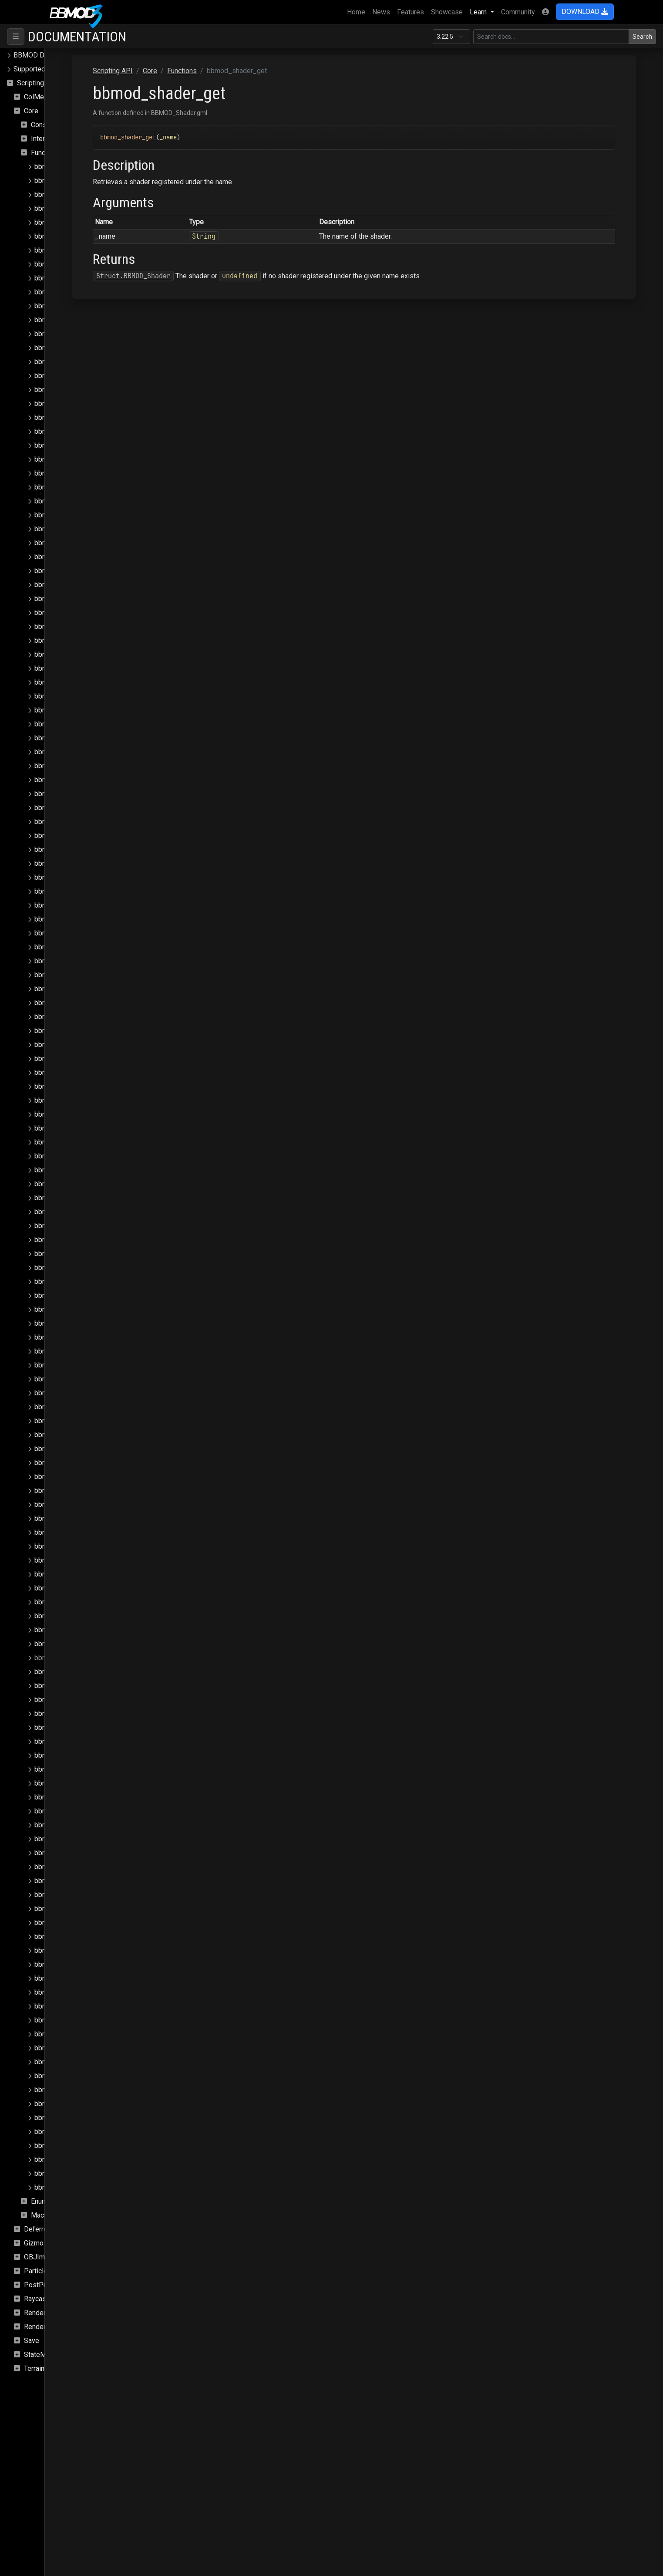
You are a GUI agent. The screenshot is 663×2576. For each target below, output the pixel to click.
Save (31, 2340)
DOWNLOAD (585, 11)
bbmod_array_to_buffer (70, 194)
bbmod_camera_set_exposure (81, 375)
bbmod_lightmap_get (67, 1058)
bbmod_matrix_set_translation (81, 1281)
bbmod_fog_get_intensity (74, 529)
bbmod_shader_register (71, 1685)
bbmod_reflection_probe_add (79, 1407)
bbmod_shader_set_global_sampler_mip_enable (109, 1950)
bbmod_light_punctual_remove (81, 1030)
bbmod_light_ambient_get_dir (80, 752)
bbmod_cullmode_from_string (80, 459)
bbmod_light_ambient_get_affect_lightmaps (102, 738)
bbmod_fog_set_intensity (74, 598)
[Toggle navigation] (15, 36)
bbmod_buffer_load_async (75, 278)
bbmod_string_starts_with (74, 2076)
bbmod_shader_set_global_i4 (80, 1811)
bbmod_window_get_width (76, 2187)
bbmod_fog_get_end (66, 515)
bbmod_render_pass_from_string (86, 1504)
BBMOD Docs (34, 55)
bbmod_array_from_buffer (74, 180)
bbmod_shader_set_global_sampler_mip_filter (106, 1964)
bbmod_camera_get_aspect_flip (84, 292)
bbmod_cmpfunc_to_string (75, 445)
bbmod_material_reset (69, 1170)
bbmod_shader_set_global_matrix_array (96, 1853)
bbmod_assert (56, 208)
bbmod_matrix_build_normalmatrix (87, 1184)
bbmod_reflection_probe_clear (81, 1421)
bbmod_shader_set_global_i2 (80, 1783)
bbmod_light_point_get (70, 933)
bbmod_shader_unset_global (79, 2006)
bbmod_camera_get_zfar (73, 348)
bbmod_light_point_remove (76, 947)
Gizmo (34, 2243)
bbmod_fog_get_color (68, 501)
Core (31, 111)
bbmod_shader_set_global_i (78, 1769)
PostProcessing (49, 2285)
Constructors (50, 125)
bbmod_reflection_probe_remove (85, 1476)
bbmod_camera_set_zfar (73, 417)
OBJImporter (43, 2257)
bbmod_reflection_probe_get (79, 1462)
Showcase (447, 12)
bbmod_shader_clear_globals (80, 1630)
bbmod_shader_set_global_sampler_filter (99, 1881)
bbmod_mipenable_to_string (78, 1309)
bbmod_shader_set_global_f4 (81, 1741)
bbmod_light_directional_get (78, 863)
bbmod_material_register (73, 1156)
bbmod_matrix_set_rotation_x (80, 1226)
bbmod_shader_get (64, 1658)
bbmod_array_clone (64, 166)
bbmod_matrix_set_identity (76, 1212)
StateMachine (45, 2354)
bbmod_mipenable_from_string (82, 1295)
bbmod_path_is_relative (71, 1379)
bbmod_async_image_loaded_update (92, 222)
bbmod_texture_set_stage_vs (81, 2131)
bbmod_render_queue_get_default (87, 1560)
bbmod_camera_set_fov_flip (78, 389)
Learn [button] (479, 12)
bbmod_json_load (61, 710)
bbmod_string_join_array (72, 2048)
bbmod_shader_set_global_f (79, 1699)
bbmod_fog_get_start (68, 543)
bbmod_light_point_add (70, 891)
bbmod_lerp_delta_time (71, 724)
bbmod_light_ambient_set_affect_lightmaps (102, 808)
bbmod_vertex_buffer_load (76, 2145)
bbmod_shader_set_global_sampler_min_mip (105, 1922)
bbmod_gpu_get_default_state (82, 640)
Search (642, 36)
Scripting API (37, 83)
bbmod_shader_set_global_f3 (81, 1727)
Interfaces (46, 139)
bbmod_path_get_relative (73, 1351)
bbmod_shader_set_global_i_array (87, 1825)
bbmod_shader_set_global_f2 (81, 1713)
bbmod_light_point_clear (72, 905)
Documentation (77, 36)
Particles (37, 2271)
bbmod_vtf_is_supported (73, 2159)
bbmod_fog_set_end (66, 585)
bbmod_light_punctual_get (75, 1017)
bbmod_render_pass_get (73, 1518)
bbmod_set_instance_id (71, 1616)
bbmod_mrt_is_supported (74, 1323)
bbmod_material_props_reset (80, 1128)
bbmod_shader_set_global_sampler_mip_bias (106, 1936)
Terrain (34, 2368)
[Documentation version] (451, 36)
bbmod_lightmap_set (67, 1072)
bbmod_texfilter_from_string (78, 2104)
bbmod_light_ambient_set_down (84, 835)
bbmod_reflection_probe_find (79, 1449)
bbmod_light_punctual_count (78, 1003)
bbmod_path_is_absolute (73, 1365)
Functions (46, 153)
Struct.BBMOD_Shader (219, 276)
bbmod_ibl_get (57, 668)
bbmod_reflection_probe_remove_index (96, 1490)
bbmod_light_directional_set (78, 877)
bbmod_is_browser (64, 696)
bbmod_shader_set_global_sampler (90, 1867)
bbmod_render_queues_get (77, 1588)
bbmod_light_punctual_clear (77, 989)
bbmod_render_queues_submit (82, 1602)
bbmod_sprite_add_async (74, 2020)
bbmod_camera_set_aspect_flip (84, 362)
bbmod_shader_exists (69, 1644)
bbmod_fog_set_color (68, 571)
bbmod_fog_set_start (68, 612)
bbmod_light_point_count (73, 919)
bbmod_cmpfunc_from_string (79, 431)
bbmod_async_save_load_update (86, 236)
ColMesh (37, 97)
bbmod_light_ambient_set (74, 794)
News (381, 12)
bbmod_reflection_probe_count (82, 1435)
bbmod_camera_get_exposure (81, 306)
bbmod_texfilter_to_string (74, 2117)
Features (410, 12)
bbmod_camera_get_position (79, 334)
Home (358, 11)
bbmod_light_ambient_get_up (80, 780)
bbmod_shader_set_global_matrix (87, 1839)
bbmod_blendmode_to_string (79, 264)
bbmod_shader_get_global (75, 1672)
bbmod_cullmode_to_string (76, 473)
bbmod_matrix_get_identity (76, 1198)
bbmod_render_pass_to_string (82, 1546)
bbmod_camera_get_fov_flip (78, 320)
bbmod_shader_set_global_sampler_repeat (101, 1978)
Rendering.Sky (45, 2327)
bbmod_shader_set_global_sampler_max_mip (106, 1908)
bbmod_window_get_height (77, 2173)
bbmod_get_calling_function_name (88, 626)
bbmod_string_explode (70, 2034)
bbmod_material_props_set (77, 1142)
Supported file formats (47, 69)
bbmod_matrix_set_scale (73, 1267)
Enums (41, 2201)
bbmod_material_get (66, 1100)
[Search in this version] (551, 36)
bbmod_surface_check (69, 2090)
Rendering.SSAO (49, 2313)
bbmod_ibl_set (57, 682)
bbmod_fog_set (59, 557)
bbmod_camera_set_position (79, 403)
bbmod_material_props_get (77, 1114)
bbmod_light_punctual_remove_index (91, 1044)
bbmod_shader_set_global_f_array (88, 1755)
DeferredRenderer (51, 2229)
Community (518, 12)
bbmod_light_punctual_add (75, 975)
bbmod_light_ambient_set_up (80, 849)
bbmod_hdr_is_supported (74, 654)
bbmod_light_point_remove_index (86, 961)
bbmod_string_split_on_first (78, 2062)
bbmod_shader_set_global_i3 (80, 1797)
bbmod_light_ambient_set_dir (80, 821)
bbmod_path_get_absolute (75, 1337)
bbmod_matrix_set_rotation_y (80, 1240)
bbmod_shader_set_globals (77, 1992)
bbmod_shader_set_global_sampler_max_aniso (108, 1895)
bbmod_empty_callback (71, 487)
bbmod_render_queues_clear (79, 1574)
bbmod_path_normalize (70, 1393)
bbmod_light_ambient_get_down (84, 766)
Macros (42, 2215)
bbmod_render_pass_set (73, 1532)
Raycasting (40, 2299)
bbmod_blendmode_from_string (84, 250)
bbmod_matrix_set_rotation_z (80, 1253)
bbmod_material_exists (70, 1086)
